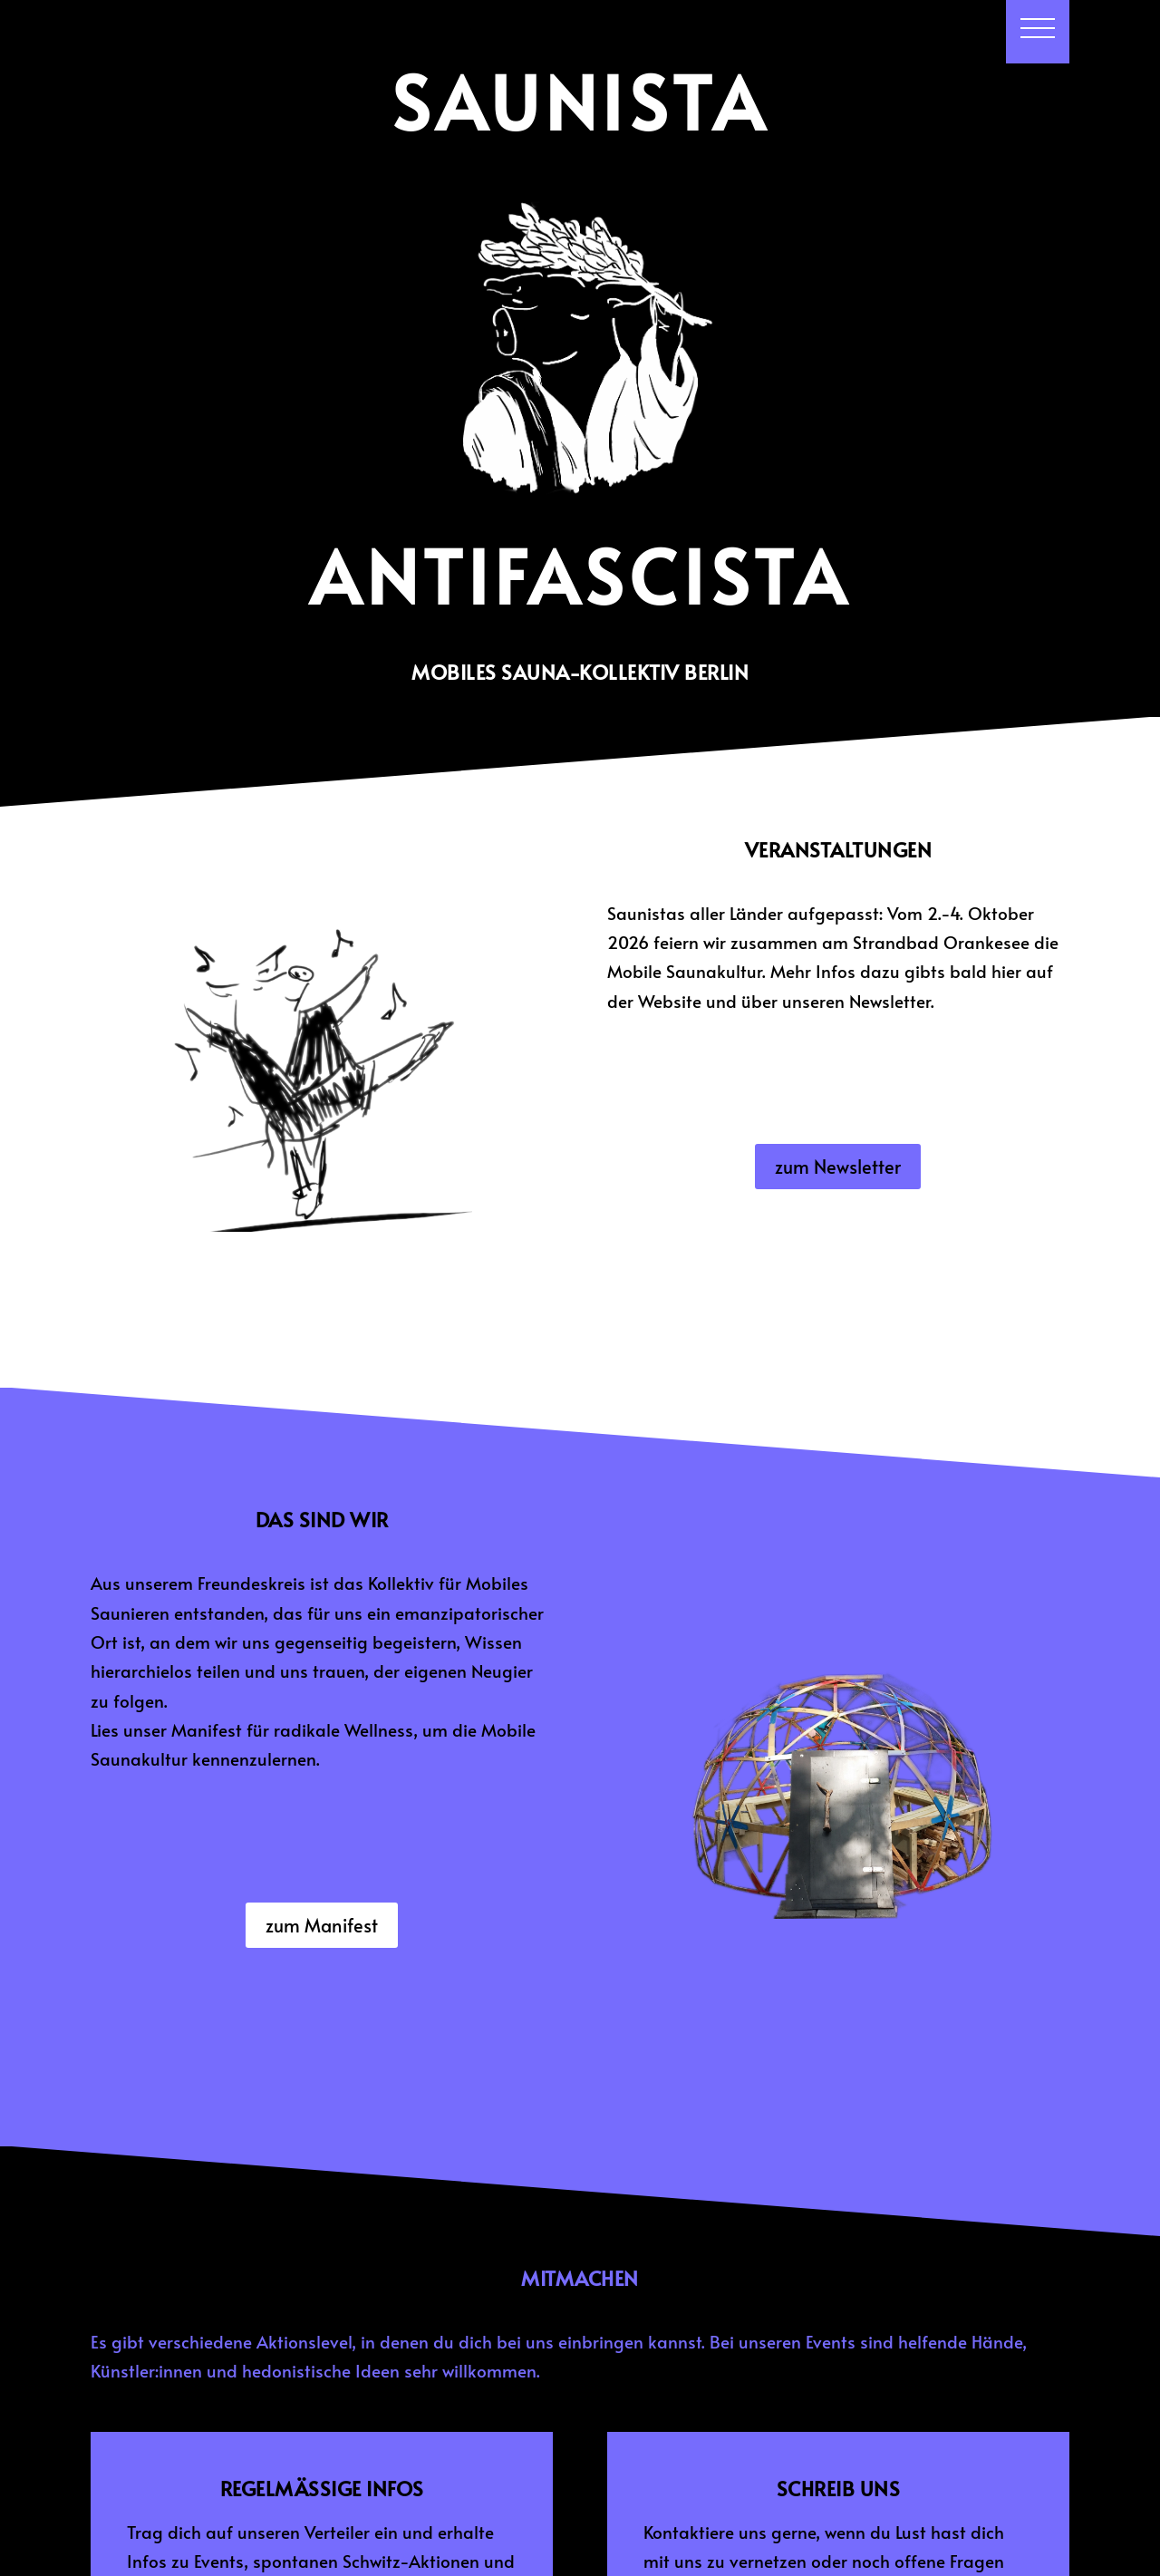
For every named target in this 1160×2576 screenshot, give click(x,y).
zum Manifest (322, 1925)
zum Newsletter (838, 1166)
